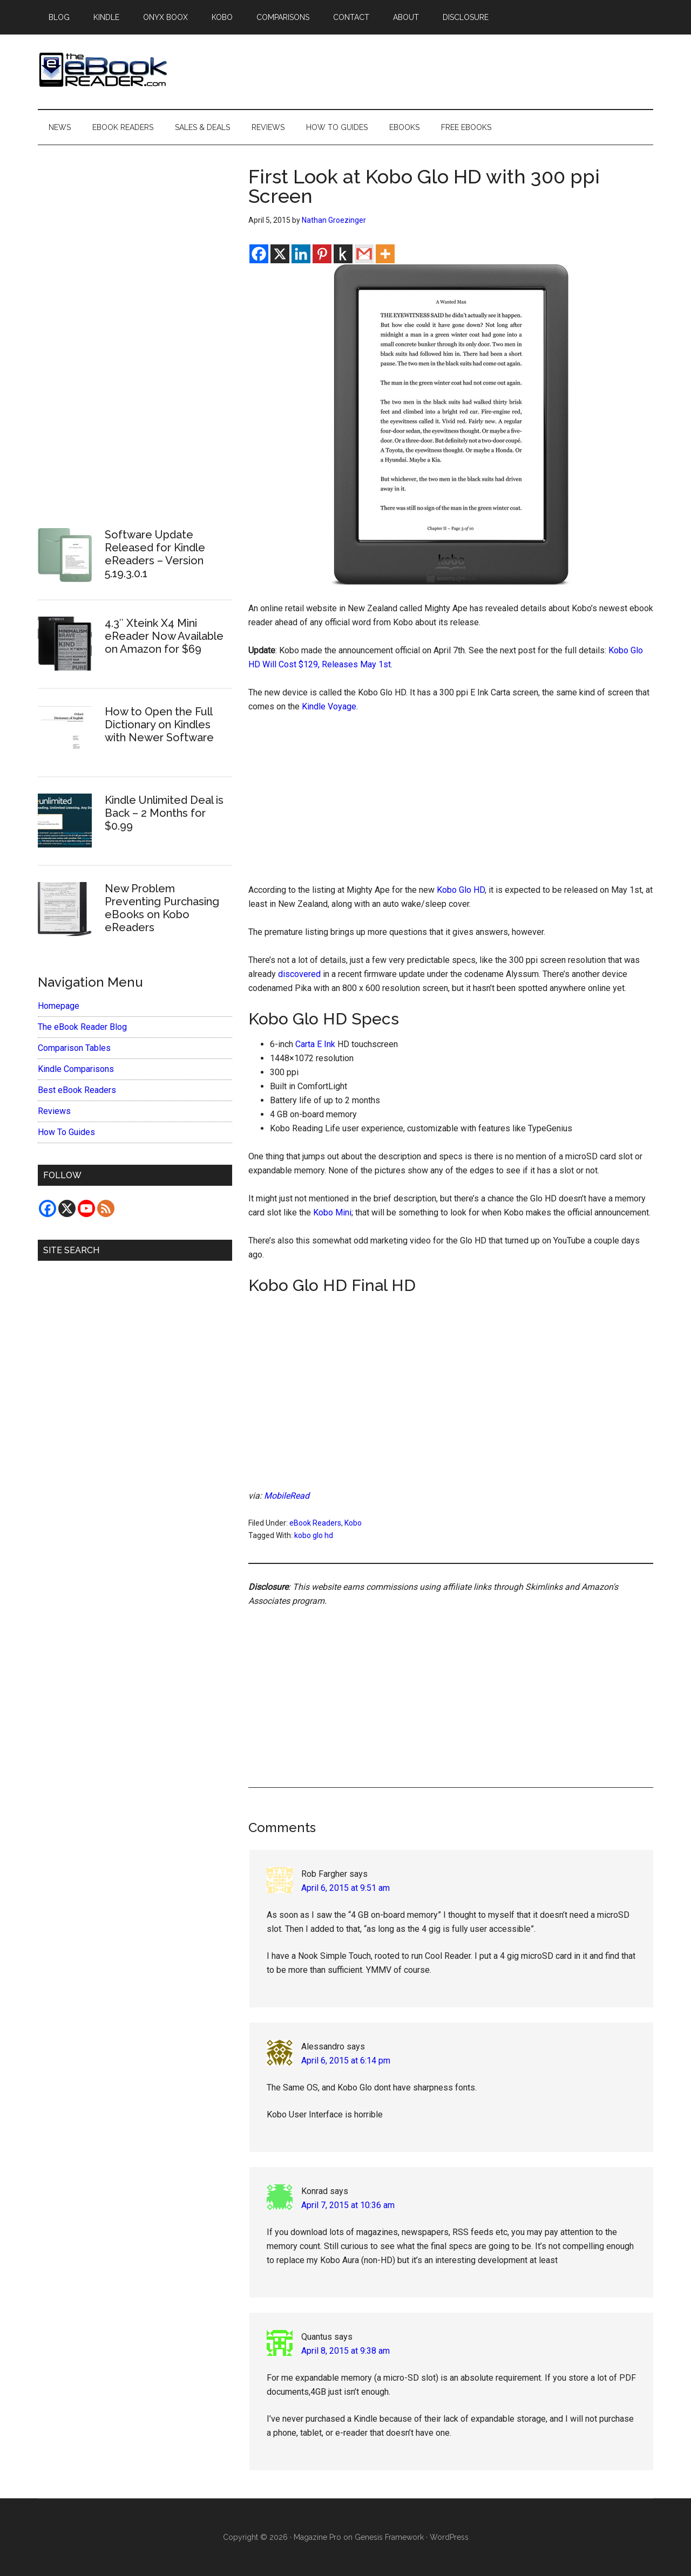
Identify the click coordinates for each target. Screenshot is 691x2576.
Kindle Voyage (329, 706)
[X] (279, 253)
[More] (385, 253)
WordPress (449, 2537)
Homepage (58, 1006)
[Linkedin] (301, 253)
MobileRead (286, 1496)
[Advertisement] (450, 803)
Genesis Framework (389, 2537)
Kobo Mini (332, 1212)
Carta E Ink (315, 1044)
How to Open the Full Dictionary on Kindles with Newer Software (159, 724)
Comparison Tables (74, 1048)
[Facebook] (258, 253)
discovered (299, 974)
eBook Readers (315, 1523)
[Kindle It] (343, 253)
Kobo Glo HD (461, 890)
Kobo (353, 1523)
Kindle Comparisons (76, 1069)
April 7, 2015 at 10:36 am (348, 2205)
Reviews (54, 1111)
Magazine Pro (317, 2537)
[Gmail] (364, 253)
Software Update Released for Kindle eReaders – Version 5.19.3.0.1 (155, 554)
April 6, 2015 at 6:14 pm (345, 2060)
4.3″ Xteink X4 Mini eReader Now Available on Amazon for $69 (164, 636)
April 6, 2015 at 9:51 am (345, 1888)
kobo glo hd (313, 1535)
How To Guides (66, 1132)
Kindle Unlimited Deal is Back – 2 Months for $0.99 (164, 813)
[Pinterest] (322, 253)
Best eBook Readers (77, 1090)
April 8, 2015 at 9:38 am (345, 2351)
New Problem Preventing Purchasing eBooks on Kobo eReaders (162, 908)
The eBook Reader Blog (82, 1027)
